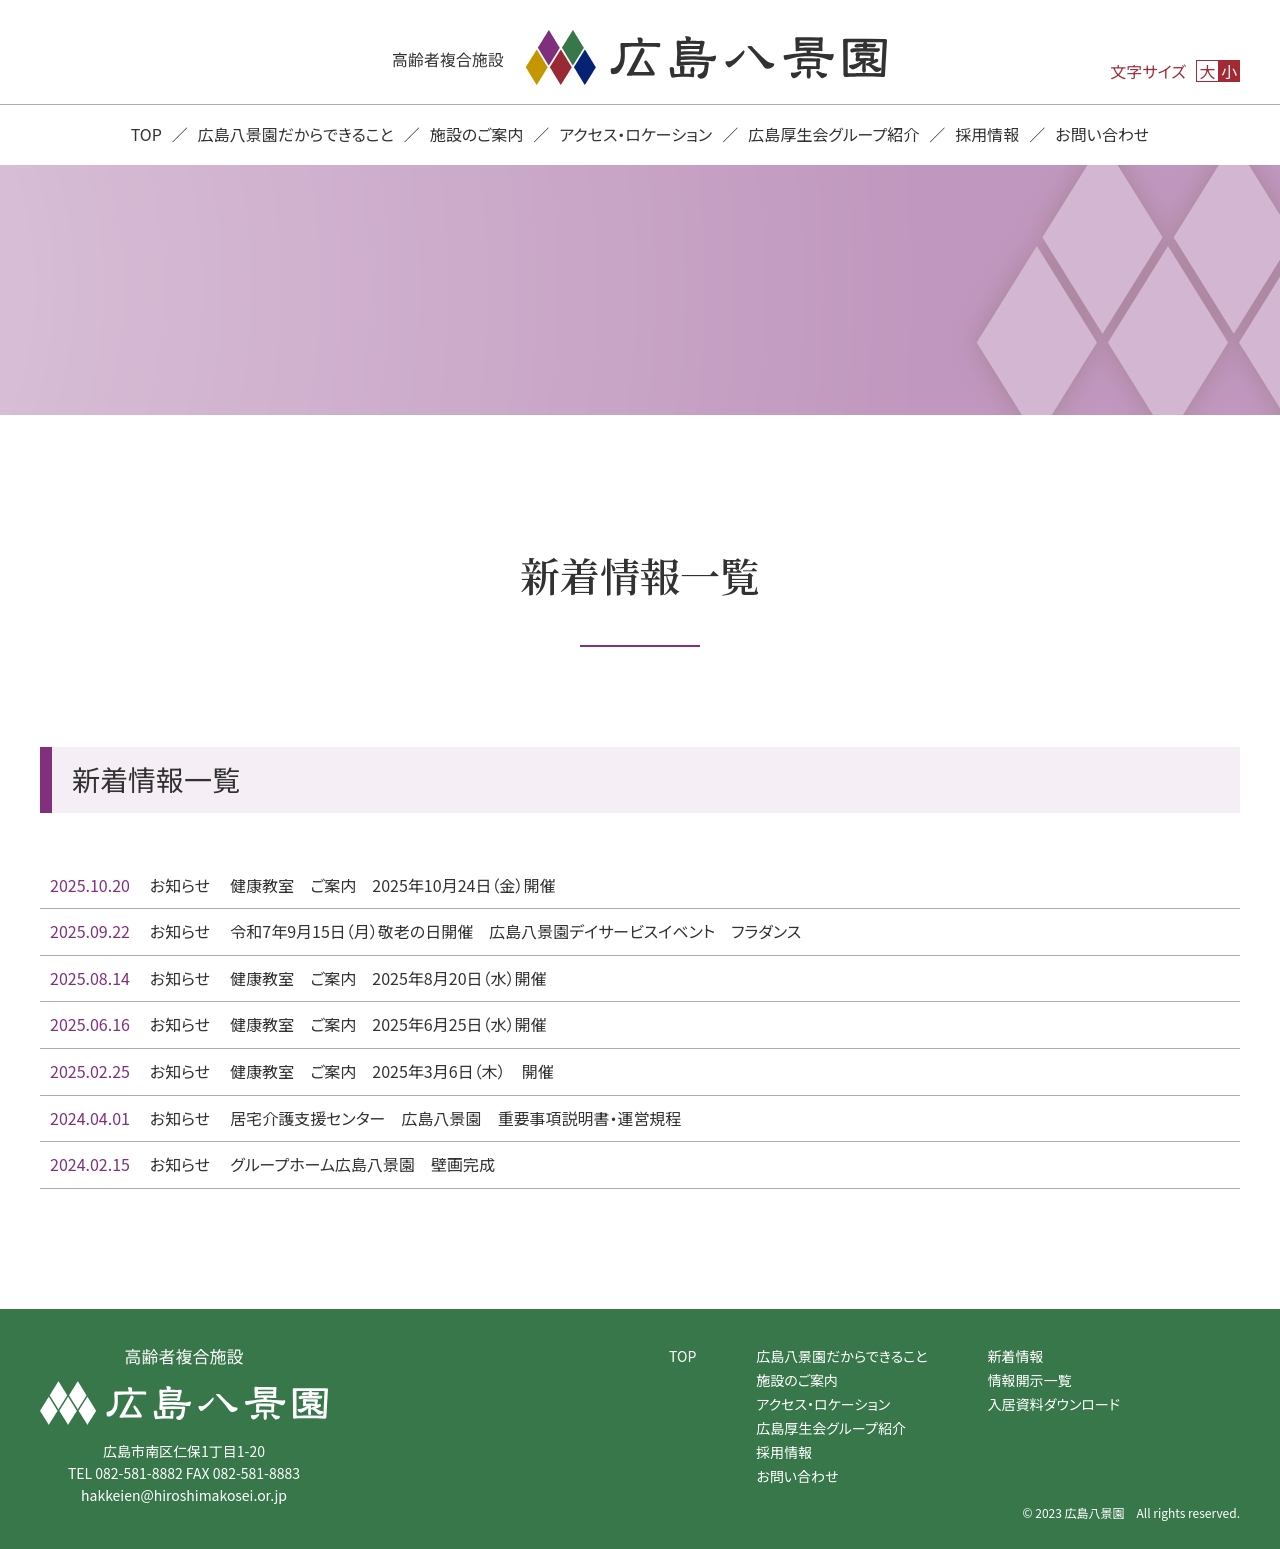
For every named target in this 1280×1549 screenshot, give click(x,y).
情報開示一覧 (1030, 1380)
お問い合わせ (1102, 134)
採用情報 (987, 134)
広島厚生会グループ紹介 (833, 134)
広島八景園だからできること (296, 134)
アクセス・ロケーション (635, 134)
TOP (146, 134)
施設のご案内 (477, 134)
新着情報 (1016, 1356)
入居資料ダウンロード (1054, 1404)
